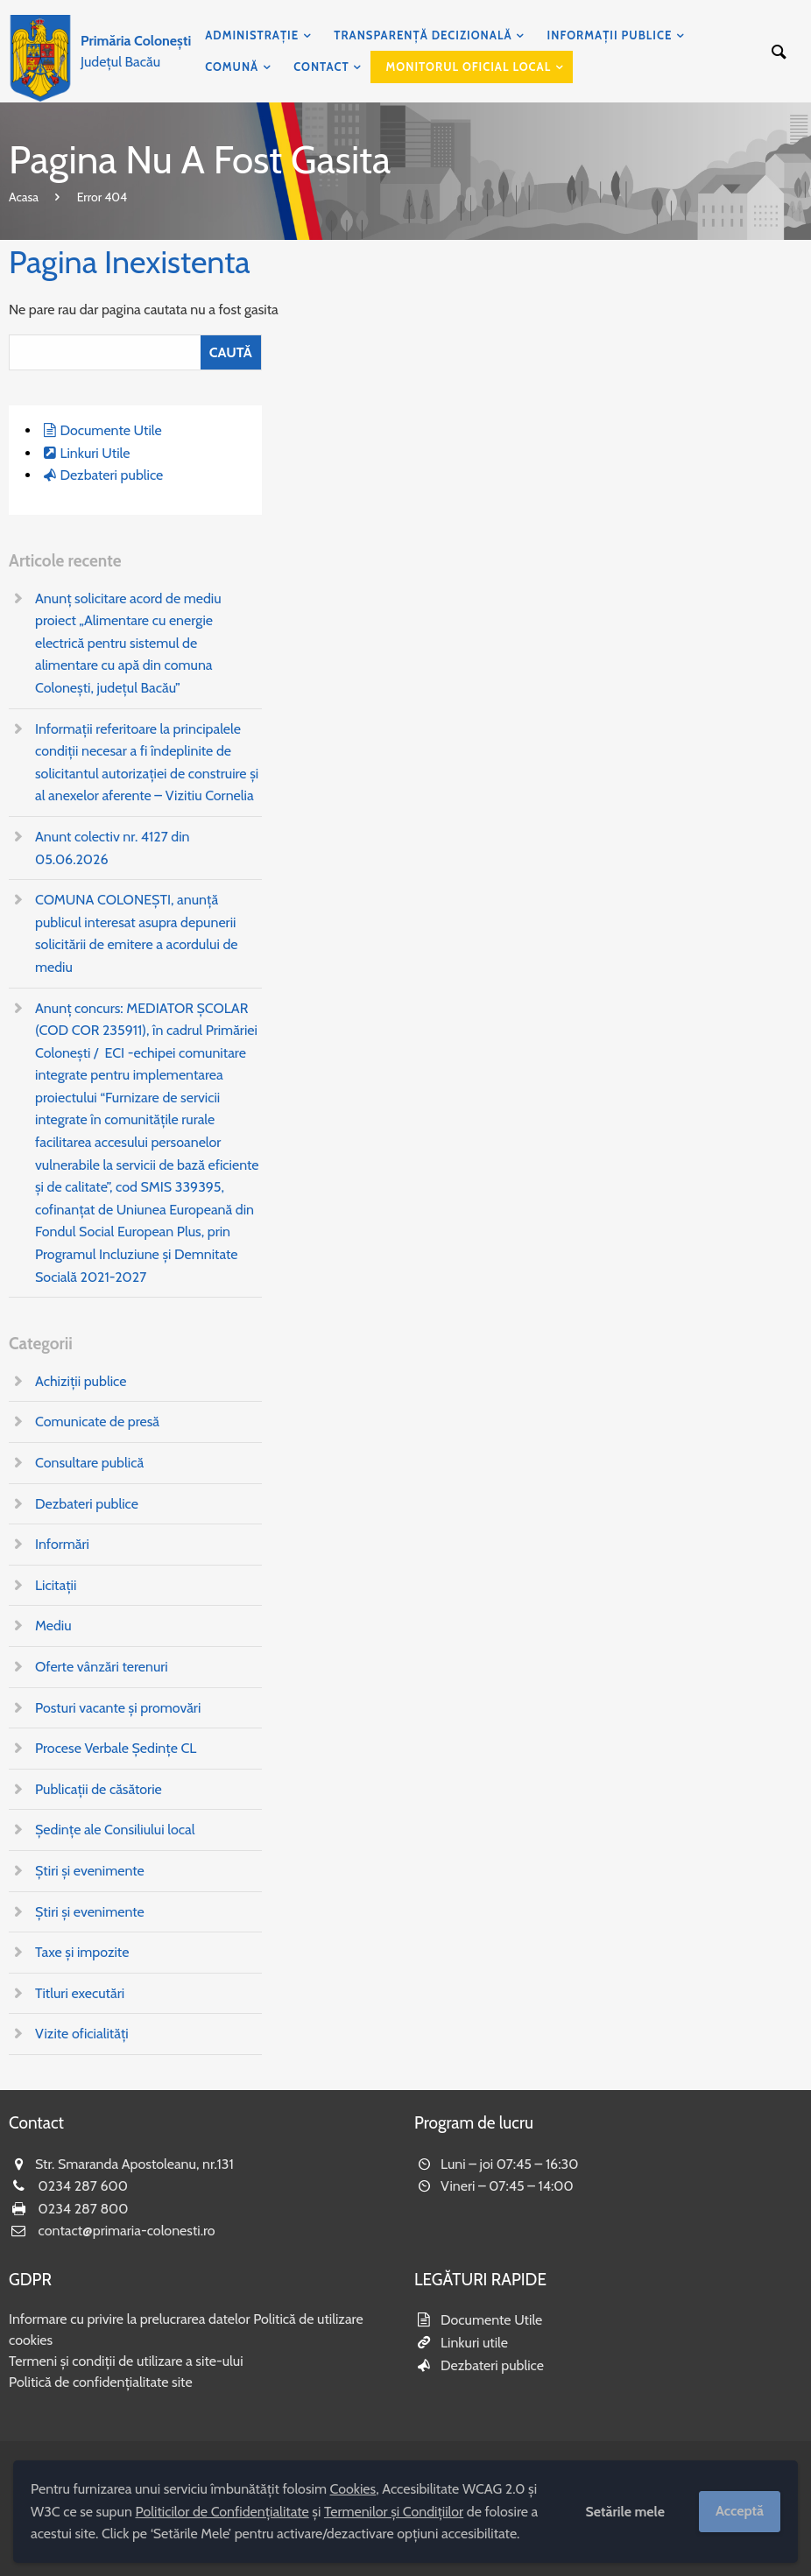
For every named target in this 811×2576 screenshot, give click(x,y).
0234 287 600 (83, 2186)
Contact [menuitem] (321, 67)
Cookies (353, 2489)
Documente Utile (110, 430)
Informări (62, 1544)
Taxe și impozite (82, 1952)
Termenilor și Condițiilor (393, 2511)
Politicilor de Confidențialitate (221, 2511)
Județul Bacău (136, 51)
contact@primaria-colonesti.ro (127, 2230)
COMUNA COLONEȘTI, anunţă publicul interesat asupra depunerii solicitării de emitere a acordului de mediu (136, 933)
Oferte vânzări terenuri (101, 1666)
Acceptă (740, 2510)
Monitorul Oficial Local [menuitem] (469, 67)
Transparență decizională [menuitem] (422, 35)
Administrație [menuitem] (252, 35)
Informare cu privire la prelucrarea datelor (129, 2319)
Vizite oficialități (82, 2033)
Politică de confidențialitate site (101, 2382)
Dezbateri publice (111, 475)
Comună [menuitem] (231, 67)
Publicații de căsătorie (98, 1789)
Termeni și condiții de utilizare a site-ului (126, 2361)
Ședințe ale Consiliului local (114, 1829)
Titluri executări (79, 1993)
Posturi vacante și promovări (118, 1708)
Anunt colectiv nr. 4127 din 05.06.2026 (112, 848)
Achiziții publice (80, 1381)
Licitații (55, 1585)
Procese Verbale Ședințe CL (115, 1748)
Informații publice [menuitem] (610, 35)
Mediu (53, 1625)
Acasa (24, 197)
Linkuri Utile (95, 453)
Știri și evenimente (90, 1870)
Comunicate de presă (97, 1421)
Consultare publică (89, 1462)
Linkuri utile (474, 2342)
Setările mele (625, 2511)
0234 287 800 (84, 2208)
